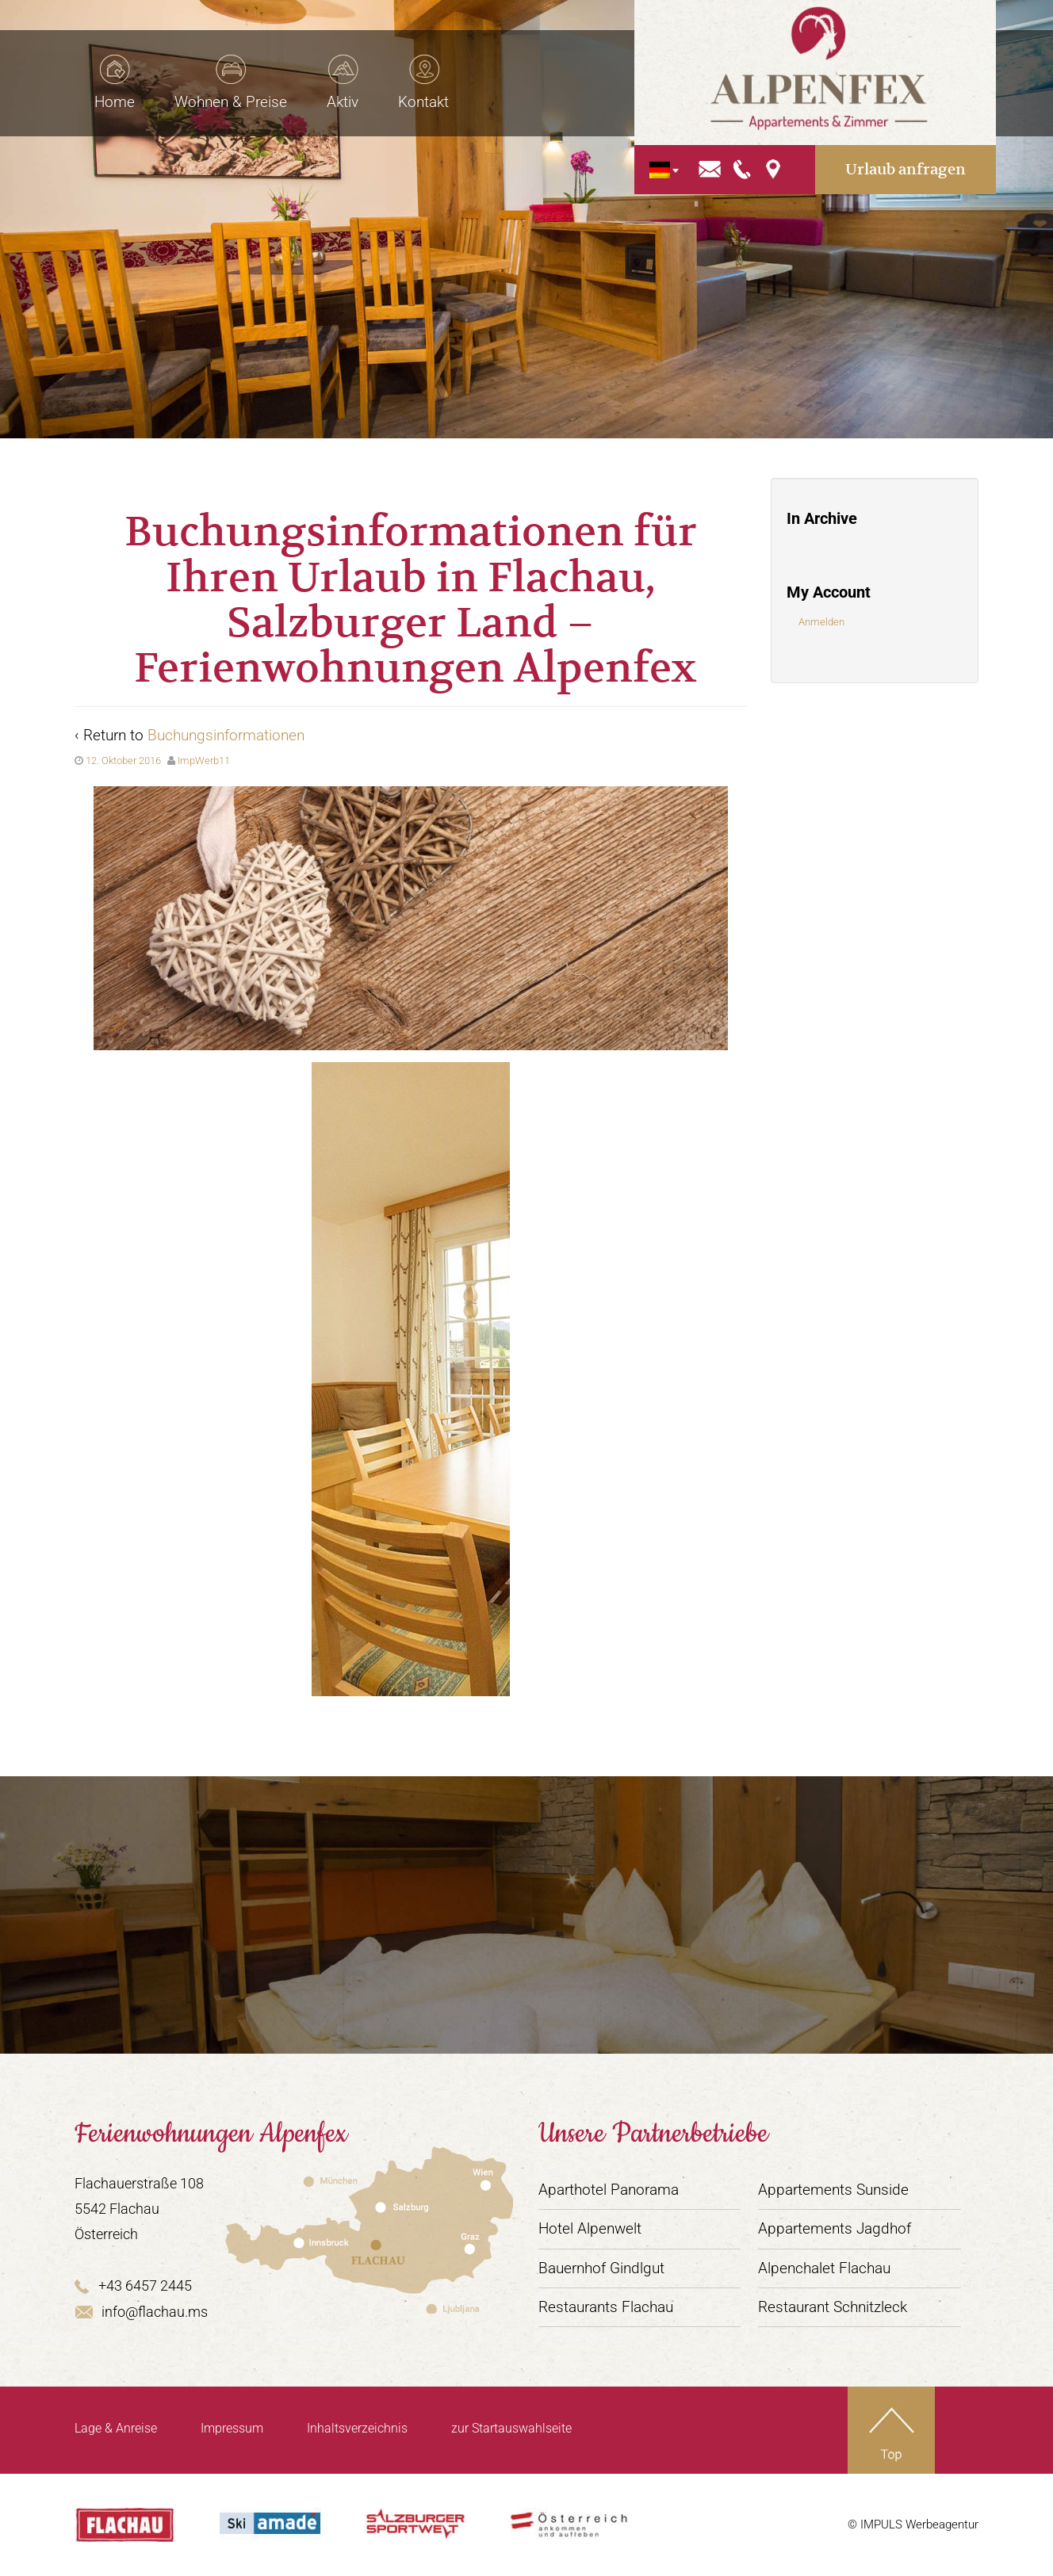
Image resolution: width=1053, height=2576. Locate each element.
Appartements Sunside (833, 2189)
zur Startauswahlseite (511, 2428)
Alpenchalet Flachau (824, 2268)
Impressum (232, 2428)
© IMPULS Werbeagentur (913, 2524)
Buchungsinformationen (225, 735)
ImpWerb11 (204, 760)
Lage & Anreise (116, 2428)
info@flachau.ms (141, 2311)
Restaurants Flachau (605, 2307)
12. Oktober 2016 (123, 760)
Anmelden (821, 622)
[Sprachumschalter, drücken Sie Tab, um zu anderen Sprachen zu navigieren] (694, 155)
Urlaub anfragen (912, 154)
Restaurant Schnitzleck (832, 2307)
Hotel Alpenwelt (589, 2228)
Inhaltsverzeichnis (357, 2428)
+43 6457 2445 (133, 2285)
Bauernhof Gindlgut (601, 2268)
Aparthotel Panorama (608, 2189)
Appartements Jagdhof (834, 2228)
